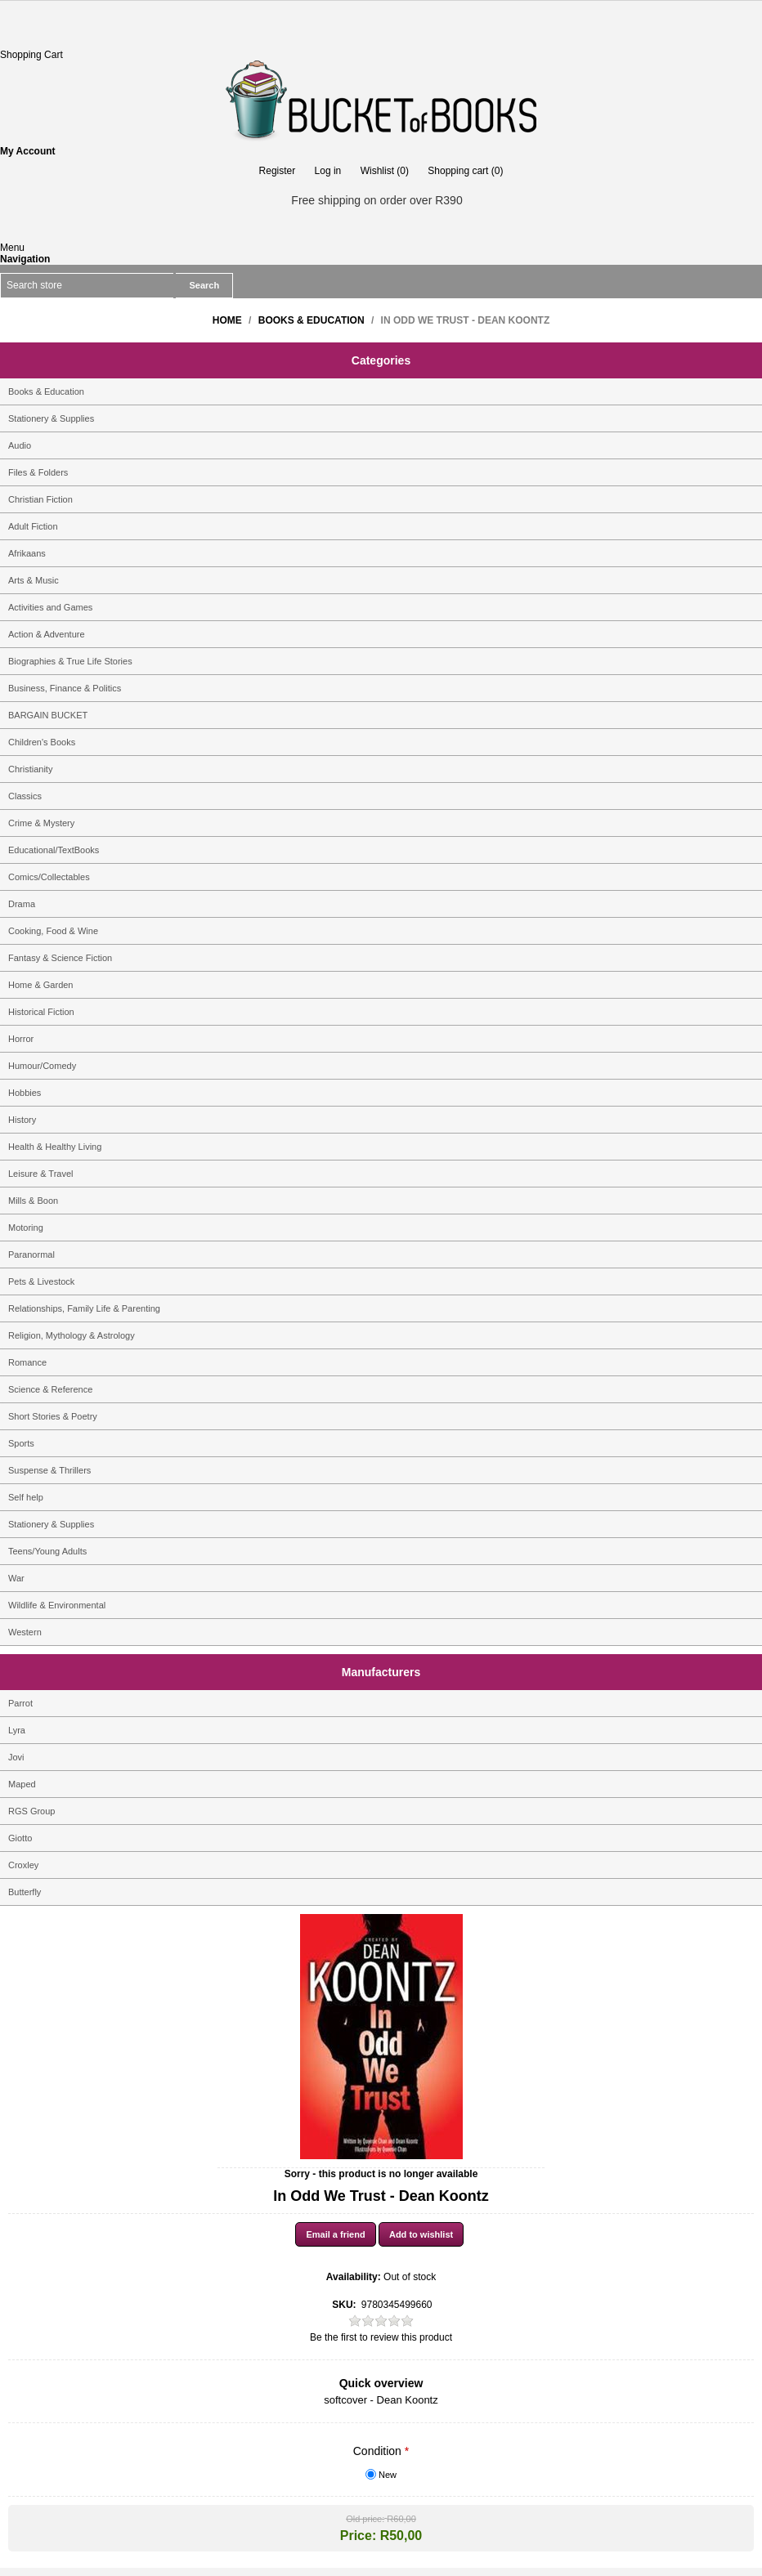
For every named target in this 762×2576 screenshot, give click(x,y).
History (22, 1120)
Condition (379, 2450)
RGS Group (31, 1811)
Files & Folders (38, 472)
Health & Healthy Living (54, 1147)
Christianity (30, 769)
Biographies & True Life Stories (70, 661)
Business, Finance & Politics (64, 688)
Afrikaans (27, 553)
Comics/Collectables (49, 877)
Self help (25, 1497)
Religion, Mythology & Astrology (71, 1335)
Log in (328, 171)
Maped (22, 1784)
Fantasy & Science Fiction (60, 958)
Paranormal (31, 1254)
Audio (19, 445)
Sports (21, 1443)
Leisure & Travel (40, 1173)
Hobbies (24, 1093)
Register (277, 171)
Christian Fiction (40, 499)
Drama (21, 904)
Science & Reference (50, 1389)
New (388, 2475)
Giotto (20, 1838)
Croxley (23, 1865)
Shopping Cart (31, 54)
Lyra (16, 1730)
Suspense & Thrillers (49, 1470)
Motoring (25, 1227)
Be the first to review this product (381, 2337)
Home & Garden (40, 985)
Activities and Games (50, 607)
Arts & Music (33, 580)
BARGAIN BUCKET (47, 715)
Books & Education (46, 391)
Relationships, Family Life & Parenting (84, 1308)
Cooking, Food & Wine (53, 931)
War (16, 1578)
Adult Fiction (33, 526)
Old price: (365, 2519)
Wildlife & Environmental (56, 1605)
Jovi (16, 1757)
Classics (25, 796)
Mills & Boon (33, 1200)
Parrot (20, 1703)
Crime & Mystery (41, 823)
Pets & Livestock (41, 1281)
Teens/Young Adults (47, 1551)
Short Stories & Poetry (52, 1416)
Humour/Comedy (42, 1066)
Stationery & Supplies (51, 418)
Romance (27, 1362)
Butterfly (24, 1892)
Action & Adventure (46, 634)
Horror (21, 1039)
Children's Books (41, 742)
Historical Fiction (41, 1012)
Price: (358, 2535)
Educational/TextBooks (53, 850)
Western (25, 1632)
